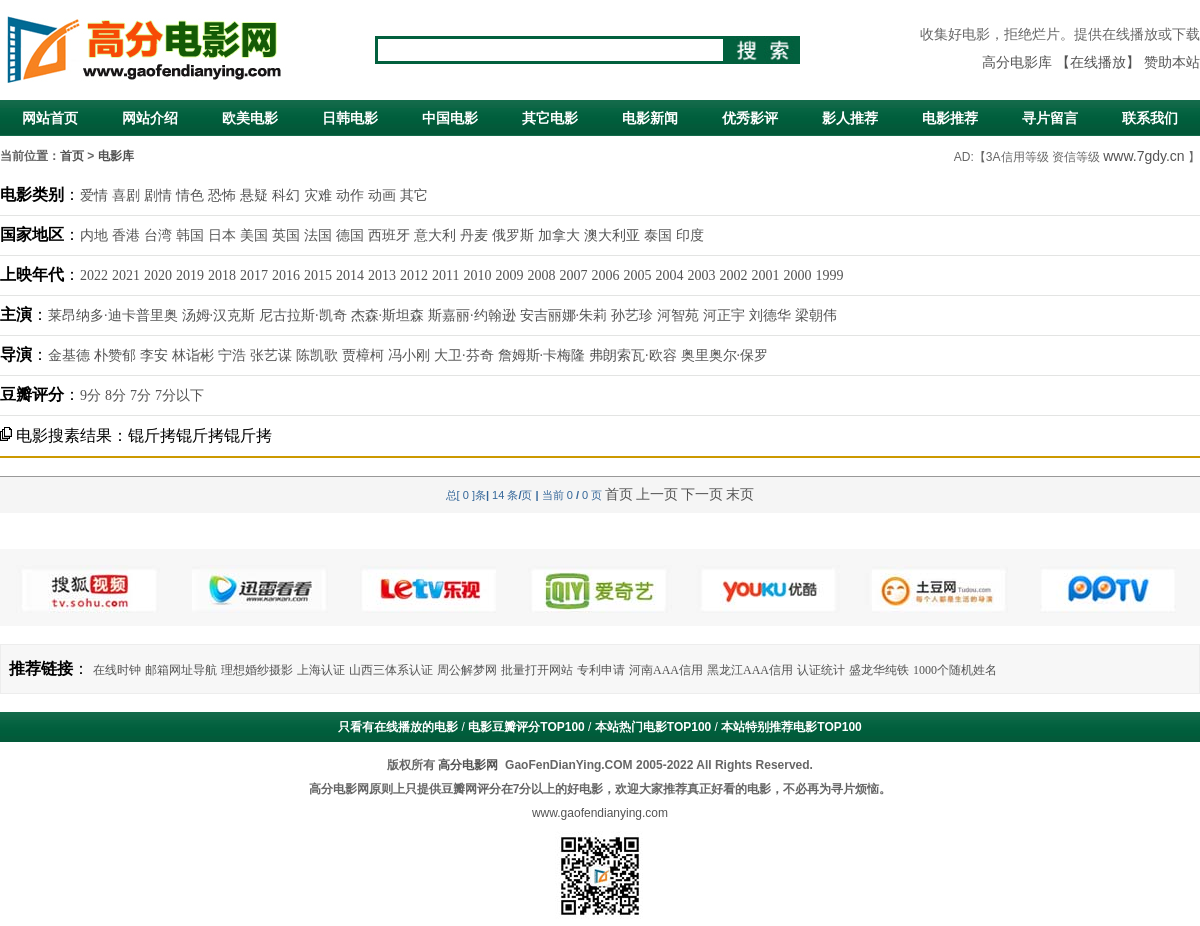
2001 (765, 275)
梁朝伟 (816, 315)
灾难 (318, 195)
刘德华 (770, 315)
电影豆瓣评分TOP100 (526, 727)
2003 (701, 275)
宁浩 (232, 355)
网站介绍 (150, 118)
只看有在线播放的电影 (398, 727)
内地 (94, 235)
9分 (90, 395)
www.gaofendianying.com (600, 813)
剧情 (158, 195)
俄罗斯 (513, 235)
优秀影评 (750, 118)
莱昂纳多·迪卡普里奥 (113, 315)
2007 (573, 275)
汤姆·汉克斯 (219, 315)
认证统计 (821, 670)
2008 (541, 275)
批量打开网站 (537, 670)
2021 (126, 275)
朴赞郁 (115, 355)
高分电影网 (468, 765)
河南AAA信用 (666, 670)
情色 (190, 195)
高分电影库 (1017, 62)
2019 (190, 275)
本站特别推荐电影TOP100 (791, 727)
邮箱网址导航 (181, 670)
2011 (445, 275)
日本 (222, 235)
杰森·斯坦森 (388, 315)
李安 (154, 355)
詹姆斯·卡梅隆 (542, 355)
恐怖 (222, 195)
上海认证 (321, 670)
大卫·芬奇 (464, 355)
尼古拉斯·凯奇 (303, 315)
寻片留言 (1050, 118)
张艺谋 (271, 355)
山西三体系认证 (391, 670)
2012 (414, 275)
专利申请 (601, 670)
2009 (509, 275)
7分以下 (179, 395)
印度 (690, 235)
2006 (605, 275)
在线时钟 (117, 670)
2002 (733, 275)
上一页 (657, 494)
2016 (286, 275)
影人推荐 (850, 118)
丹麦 (474, 235)
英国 (286, 235)
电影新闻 (650, 118)
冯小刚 (409, 355)
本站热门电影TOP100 (653, 727)
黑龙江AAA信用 (750, 670)
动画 (382, 195)
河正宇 (724, 315)
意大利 (435, 235)
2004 (669, 275)
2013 (382, 275)
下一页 (702, 494)
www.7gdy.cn (1143, 156)
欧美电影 (250, 118)
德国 (350, 235)
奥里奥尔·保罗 (725, 355)
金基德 (69, 355)
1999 (829, 275)
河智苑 (678, 315)
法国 (318, 235)
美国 (254, 235)
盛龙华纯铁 (879, 670)
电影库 (116, 156)
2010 (477, 275)
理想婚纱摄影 (257, 670)
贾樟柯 (363, 355)
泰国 (658, 235)
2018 (222, 275)
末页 (740, 494)
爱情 (94, 195)
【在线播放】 (1098, 62)
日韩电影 (350, 118)
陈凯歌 (317, 355)
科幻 (286, 195)
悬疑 (254, 195)
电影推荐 (950, 118)
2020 (158, 275)
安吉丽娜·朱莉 (564, 315)
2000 (797, 275)
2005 (637, 275)
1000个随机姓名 (955, 670)
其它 (414, 195)
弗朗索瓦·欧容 (633, 355)
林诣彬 (193, 355)
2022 (94, 275)
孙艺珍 (632, 315)
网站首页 (50, 118)
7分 (140, 395)
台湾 (158, 235)
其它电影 (550, 118)
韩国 (190, 235)
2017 (254, 275)
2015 (318, 275)
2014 (350, 275)
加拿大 (559, 235)
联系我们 (1150, 118)
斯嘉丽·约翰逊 (472, 315)
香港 (126, 235)
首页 (72, 156)
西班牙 (389, 235)
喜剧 (126, 195)
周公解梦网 (467, 670)
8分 (115, 395)
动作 (350, 195)
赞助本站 (1172, 62)
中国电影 (450, 118)
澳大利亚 (612, 235)
